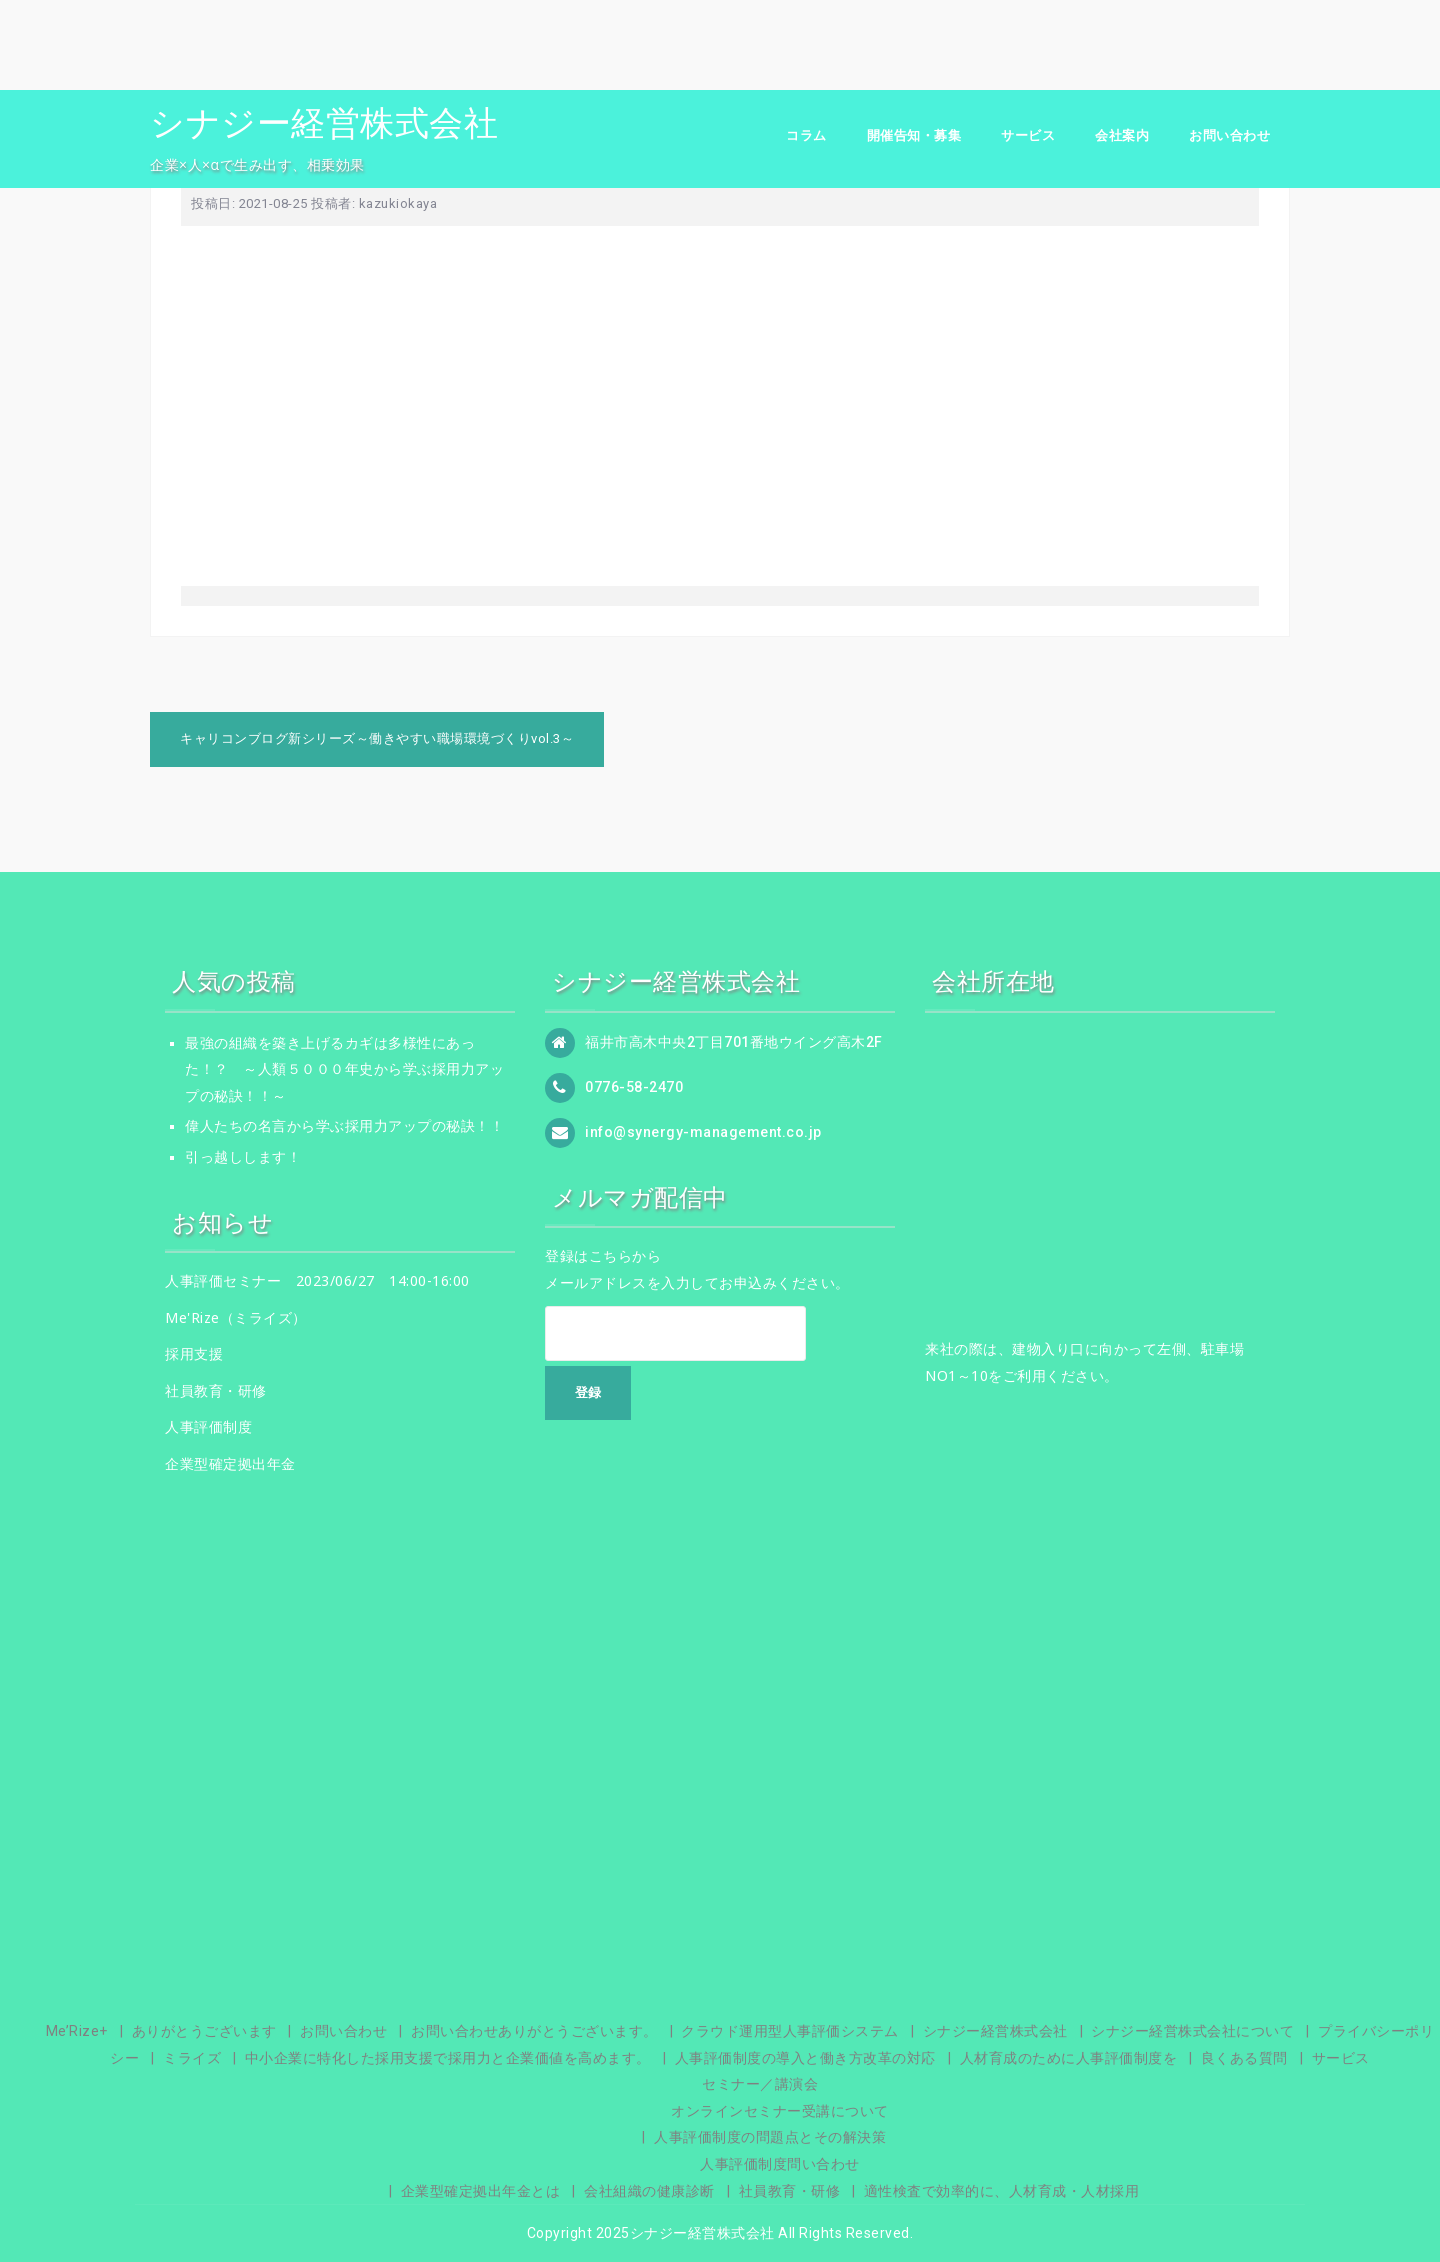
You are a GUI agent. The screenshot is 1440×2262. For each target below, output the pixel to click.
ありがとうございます (204, 2031)
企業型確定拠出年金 (230, 1463)
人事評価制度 (208, 1426)
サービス (1028, 135)
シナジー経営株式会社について (1192, 2031)
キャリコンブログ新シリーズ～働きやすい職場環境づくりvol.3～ (377, 738)
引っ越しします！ (243, 1157)
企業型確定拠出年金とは (481, 2191)
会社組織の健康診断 (649, 2191)
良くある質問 (1244, 2058)
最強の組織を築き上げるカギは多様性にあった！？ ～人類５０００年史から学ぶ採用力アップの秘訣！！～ (344, 1069)
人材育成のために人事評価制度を (1069, 2058)
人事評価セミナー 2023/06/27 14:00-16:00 (317, 1280)
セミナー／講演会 (760, 2084)
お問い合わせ (1229, 135)
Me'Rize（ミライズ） (236, 1317)
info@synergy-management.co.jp (703, 1131)
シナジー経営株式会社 (324, 123)
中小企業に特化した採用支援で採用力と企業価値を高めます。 (448, 2058)
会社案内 (1122, 135)
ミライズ (192, 2058)
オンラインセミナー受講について (780, 2111)
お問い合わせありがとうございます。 (534, 2031)
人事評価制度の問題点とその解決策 (770, 2137)
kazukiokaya (398, 203)
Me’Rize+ (77, 2031)
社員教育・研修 (216, 1390)
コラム (806, 135)
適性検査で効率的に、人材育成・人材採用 (1002, 2191)
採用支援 (194, 1353)
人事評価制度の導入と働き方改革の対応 (805, 2058)
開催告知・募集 (914, 135)
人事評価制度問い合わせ (780, 2164)
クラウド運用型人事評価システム (790, 2031)
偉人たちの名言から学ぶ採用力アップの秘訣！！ (344, 1126)
